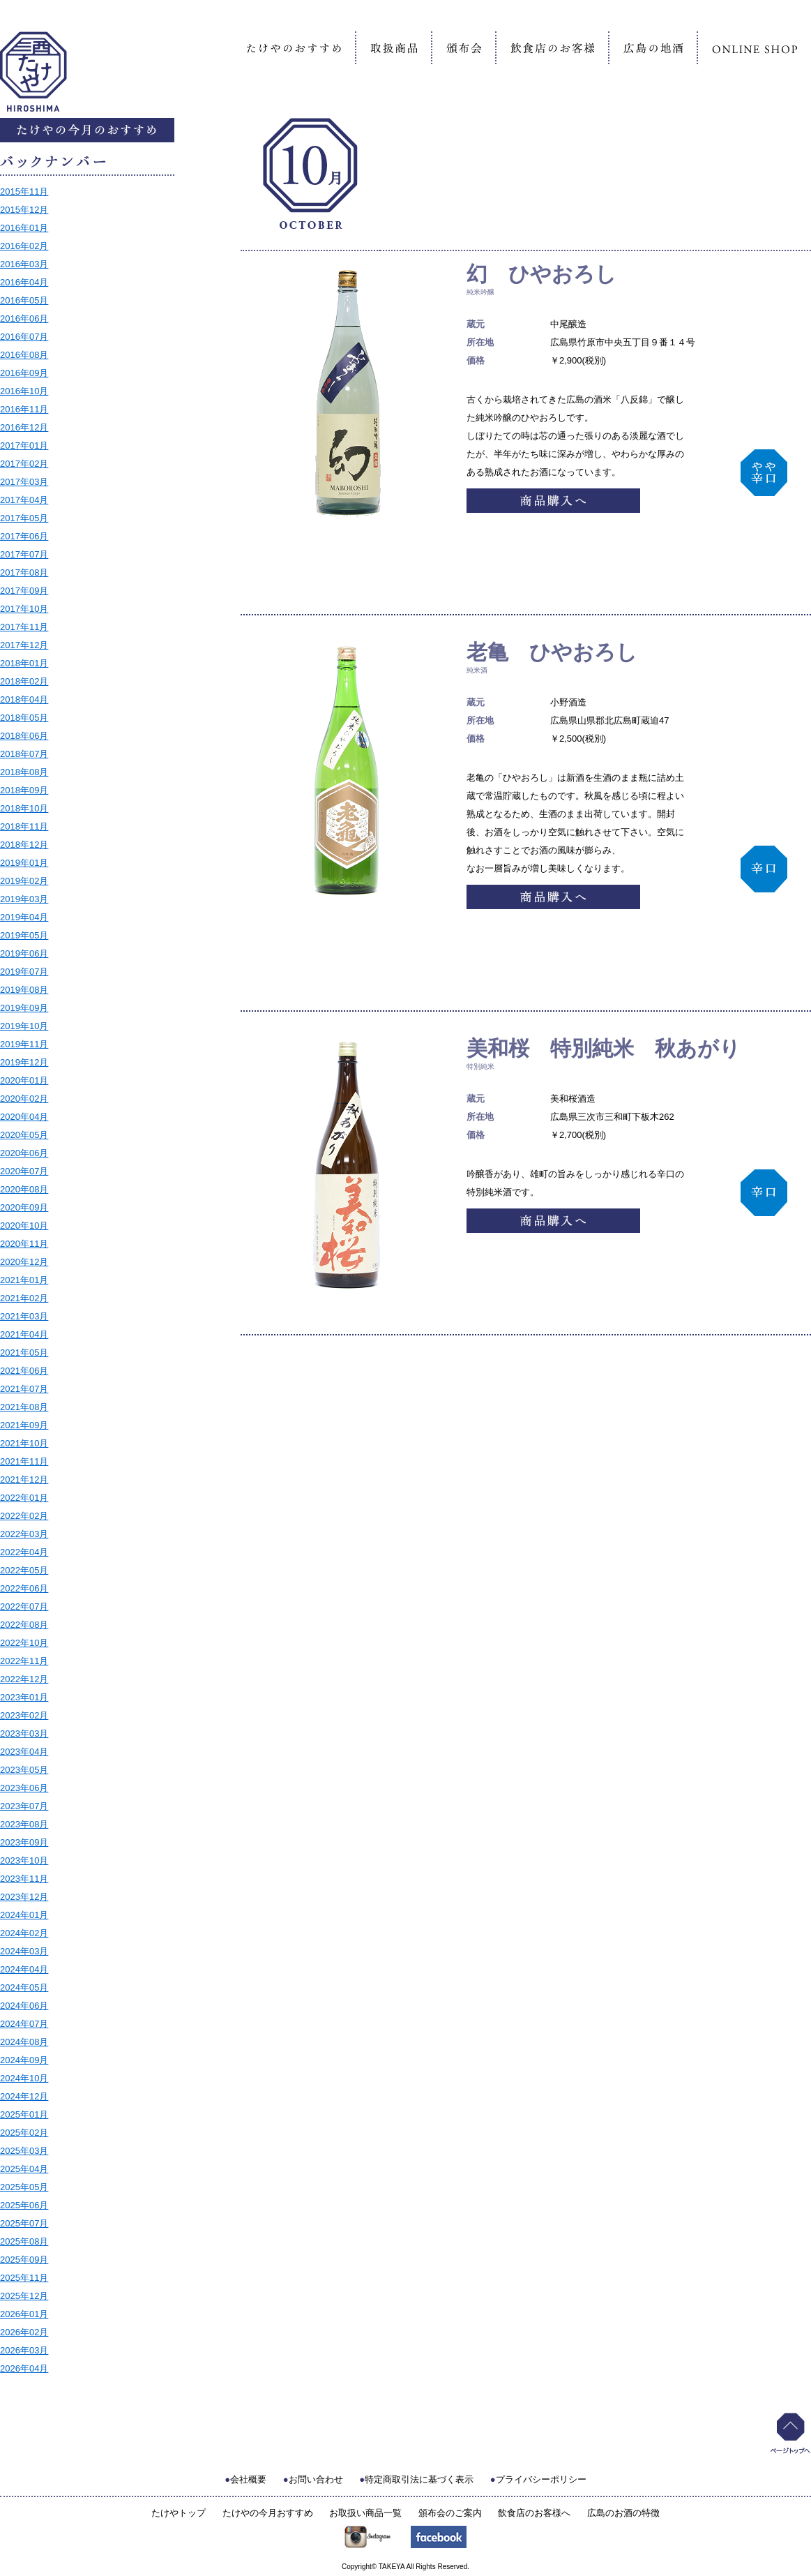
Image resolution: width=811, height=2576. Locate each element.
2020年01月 (24, 1080)
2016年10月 (24, 391)
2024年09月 (24, 2060)
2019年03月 (24, 899)
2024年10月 (24, 2078)
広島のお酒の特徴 (623, 2513)
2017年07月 (24, 554)
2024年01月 (24, 1915)
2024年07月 (24, 2024)
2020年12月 (24, 1262)
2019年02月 (24, 881)
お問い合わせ (316, 2479)
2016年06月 (24, 318)
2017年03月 (24, 482)
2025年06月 (24, 2205)
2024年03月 (24, 1951)
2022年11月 (24, 1661)
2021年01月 (24, 1280)
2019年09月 (24, 1008)
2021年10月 (24, 1443)
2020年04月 (24, 1116)
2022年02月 (24, 1516)
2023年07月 (24, 1806)
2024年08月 (24, 2042)
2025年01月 (24, 2114)
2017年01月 (24, 445)
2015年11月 (24, 191)
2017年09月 (24, 590)
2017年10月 (24, 609)
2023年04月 (24, 1751)
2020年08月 (24, 1189)
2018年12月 (24, 844)
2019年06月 (24, 953)
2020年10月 (24, 1225)
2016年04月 (24, 282)
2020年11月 (24, 1243)
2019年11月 (24, 1044)
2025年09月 (24, 2259)
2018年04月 (24, 699)
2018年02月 (24, 681)
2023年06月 (24, 1788)
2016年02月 (24, 246)
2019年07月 (24, 971)
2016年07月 (24, 336)
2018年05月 (24, 717)
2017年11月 (24, 627)
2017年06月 (24, 536)
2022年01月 (24, 1497)
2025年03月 (24, 2151)
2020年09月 (24, 1207)
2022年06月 (24, 1588)
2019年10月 (24, 1026)
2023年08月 (24, 1824)
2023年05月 (24, 1770)
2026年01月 (24, 2314)
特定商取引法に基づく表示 (419, 2479)
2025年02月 (24, 2132)
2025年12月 (24, 2296)
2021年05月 (24, 1352)
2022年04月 (24, 1552)
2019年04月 (24, 917)
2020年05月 (24, 1135)
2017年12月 (24, 645)
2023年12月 (24, 1897)
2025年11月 (24, 2277)
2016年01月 (24, 228)
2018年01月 (24, 663)
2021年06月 (24, 1370)
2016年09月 (24, 373)
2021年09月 (24, 1425)
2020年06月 (24, 1153)
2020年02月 (24, 1098)
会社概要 (248, 2479)
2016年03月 (24, 264)
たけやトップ (178, 2513)
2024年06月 (24, 2005)
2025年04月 (24, 2169)
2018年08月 (24, 772)
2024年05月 (24, 1987)
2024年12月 (24, 2096)
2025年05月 (24, 2187)
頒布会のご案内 (450, 2513)
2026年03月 (24, 2350)
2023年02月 (24, 1715)
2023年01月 (24, 1697)
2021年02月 (24, 1298)
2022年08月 (24, 1624)
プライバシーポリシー (541, 2479)
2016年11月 (24, 409)
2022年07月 (24, 1606)
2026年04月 (24, 2368)
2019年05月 (24, 935)
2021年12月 (24, 1479)
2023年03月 (24, 1733)
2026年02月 (24, 2332)
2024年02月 (24, 1933)
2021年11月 (24, 1461)
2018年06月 (24, 736)
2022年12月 (24, 1679)
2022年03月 (24, 1534)
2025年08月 (24, 2241)
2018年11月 (24, 826)
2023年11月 (24, 1878)
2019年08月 (24, 989)
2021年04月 (24, 1334)
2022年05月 (24, 1570)
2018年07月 (24, 754)
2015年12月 (24, 209)
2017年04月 (24, 500)
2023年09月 (24, 1842)
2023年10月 (24, 1860)
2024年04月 (24, 1969)
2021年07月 (24, 1389)
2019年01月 (24, 863)
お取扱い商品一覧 (365, 2513)
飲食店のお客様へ (534, 2513)
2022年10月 (24, 1643)
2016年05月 (24, 300)
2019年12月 (24, 1062)
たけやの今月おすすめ (267, 2513)
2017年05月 (24, 518)
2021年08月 (24, 1407)
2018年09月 (24, 790)
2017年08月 (24, 572)
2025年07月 (24, 2223)
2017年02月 (24, 463)
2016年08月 (24, 355)
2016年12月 (24, 427)
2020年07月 (24, 1171)
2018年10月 (24, 808)
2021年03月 (24, 1316)
